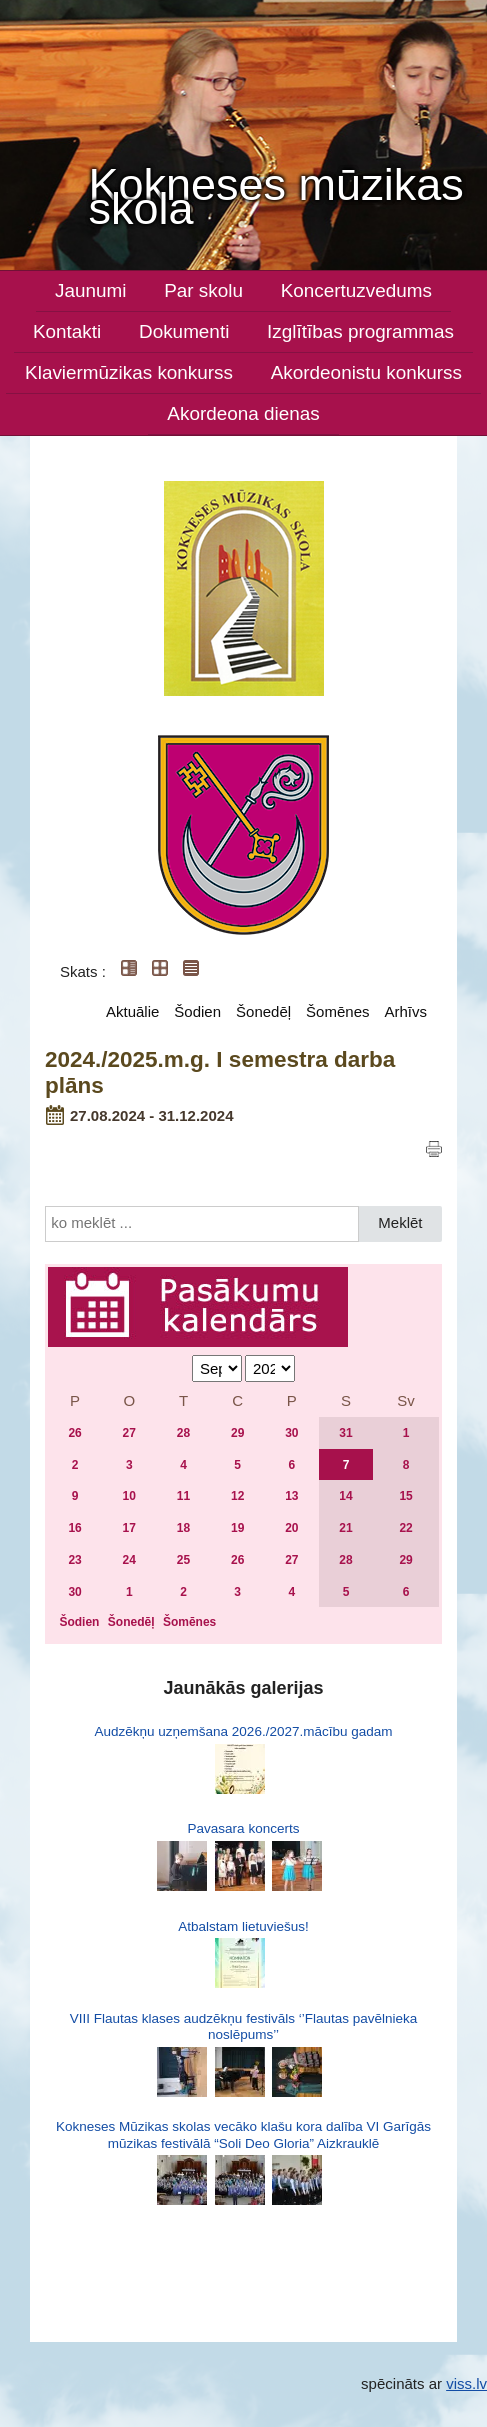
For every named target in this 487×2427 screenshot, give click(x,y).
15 (405, 1496)
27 (129, 1433)
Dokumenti (184, 331)
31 (345, 1433)
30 (291, 1433)
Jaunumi (90, 290)
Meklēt (400, 1222)
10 (129, 1496)
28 (183, 1433)
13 (291, 1496)
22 (405, 1528)
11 (183, 1496)
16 (74, 1528)
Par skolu (203, 290)
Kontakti (67, 331)
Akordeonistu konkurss (366, 372)
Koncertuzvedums (356, 290)
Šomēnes (337, 1011)
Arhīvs (405, 1011)
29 (237, 1433)
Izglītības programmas (360, 331)
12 (237, 1496)
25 (183, 1560)
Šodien (197, 1011)
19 (237, 1528)
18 (183, 1528)
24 (129, 1560)
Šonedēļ (263, 1011)
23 (74, 1560)
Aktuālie (132, 1011)
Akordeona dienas (243, 413)
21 (345, 1528)
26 (74, 1433)
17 (129, 1528)
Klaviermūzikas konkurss (129, 372)
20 (291, 1528)
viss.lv (466, 2383)
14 (345, 1496)
